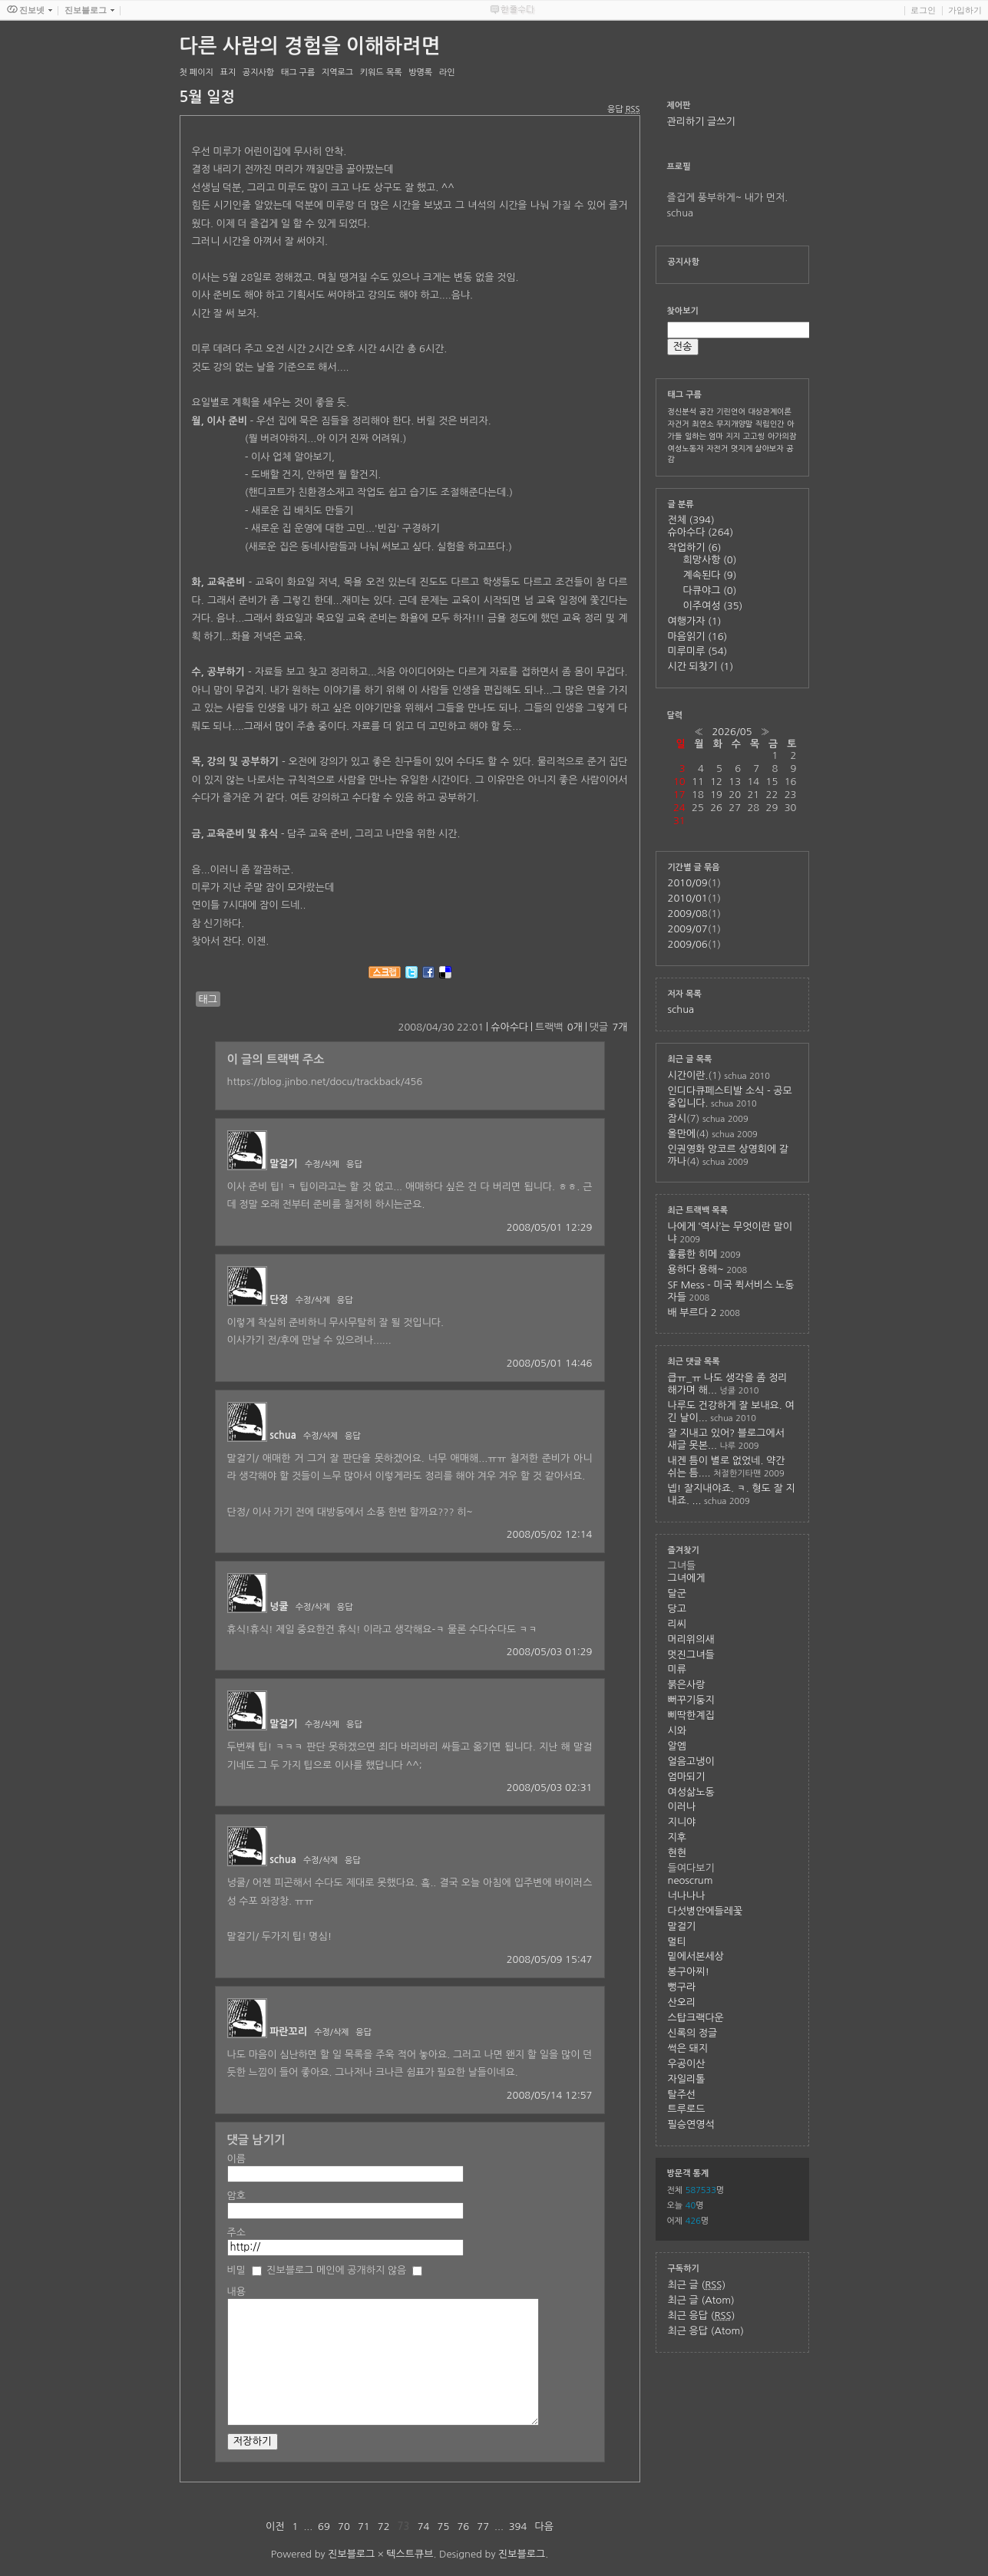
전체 (691, 520)
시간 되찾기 (701, 666)
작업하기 (695, 547)
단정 (278, 1299)
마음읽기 (698, 637)
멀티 (677, 1942)
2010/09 (688, 883)
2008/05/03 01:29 (550, 1652)
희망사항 (710, 560)
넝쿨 (278, 1606)
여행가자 (695, 621)
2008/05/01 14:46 (550, 1363)
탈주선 (682, 2094)
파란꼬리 (288, 2032)
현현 (677, 1853)
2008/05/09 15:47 (550, 1959)
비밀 (236, 2270)
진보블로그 (351, 2554)
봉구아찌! (688, 1972)
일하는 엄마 (704, 436)
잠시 (677, 1118)
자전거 (717, 448)
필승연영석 (691, 2124)
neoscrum (690, 1880)
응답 (354, 1164)
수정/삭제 (322, 1164)
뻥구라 (682, 1987)
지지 (732, 436)
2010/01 (688, 898)
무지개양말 (734, 423)
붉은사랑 (686, 1685)
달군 (677, 1593)
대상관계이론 (769, 411)
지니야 (682, 1822)
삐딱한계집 (691, 1715)
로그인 (923, 10)
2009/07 (688, 929)
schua (282, 1435)
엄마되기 (686, 1777)
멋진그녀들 (691, 1655)
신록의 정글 (693, 2033)
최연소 (702, 423)
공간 (706, 411)
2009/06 (688, 944)
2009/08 (688, 914)
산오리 (682, 2002)
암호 (236, 2196)
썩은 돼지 (688, 2048)
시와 (677, 1731)
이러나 (682, 1807)
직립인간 (770, 423)
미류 (677, 1669)
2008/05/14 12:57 (550, 2095)
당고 (677, 1609)
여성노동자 (686, 448)
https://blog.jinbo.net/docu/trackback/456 (325, 1082)
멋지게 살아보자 (757, 448)
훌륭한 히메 (693, 1254)
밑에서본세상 (696, 1956)
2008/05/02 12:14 (550, 1534)
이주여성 (713, 606)
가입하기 (965, 10)
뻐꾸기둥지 (691, 1700)
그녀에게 (686, 1578)
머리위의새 (691, 1639)
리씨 (677, 1624)
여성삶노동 (691, 1792)
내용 (236, 2292)
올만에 (682, 1134)
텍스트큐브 (409, 2554)
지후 (677, 1837)
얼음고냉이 (691, 1761)
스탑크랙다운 (696, 2018)
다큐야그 (710, 590)
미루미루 (698, 651)
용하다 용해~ (696, 1270)
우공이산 (686, 2064)
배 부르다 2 (692, 1313)
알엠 (677, 1746)
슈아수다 (509, 1027)
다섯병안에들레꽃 (705, 1911)
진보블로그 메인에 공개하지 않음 (336, 2270)
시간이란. (688, 1075)
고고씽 (754, 436)
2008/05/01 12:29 (550, 1227)
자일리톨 (686, 2079)
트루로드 (686, 2109)
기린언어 (730, 411)
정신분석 (682, 411)
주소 (236, 2233)
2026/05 (732, 732)
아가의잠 (782, 436)
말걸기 (283, 1164)
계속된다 (710, 575)
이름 (236, 2159)
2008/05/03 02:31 (550, 1788)
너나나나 (686, 1896)
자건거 (678, 423)
